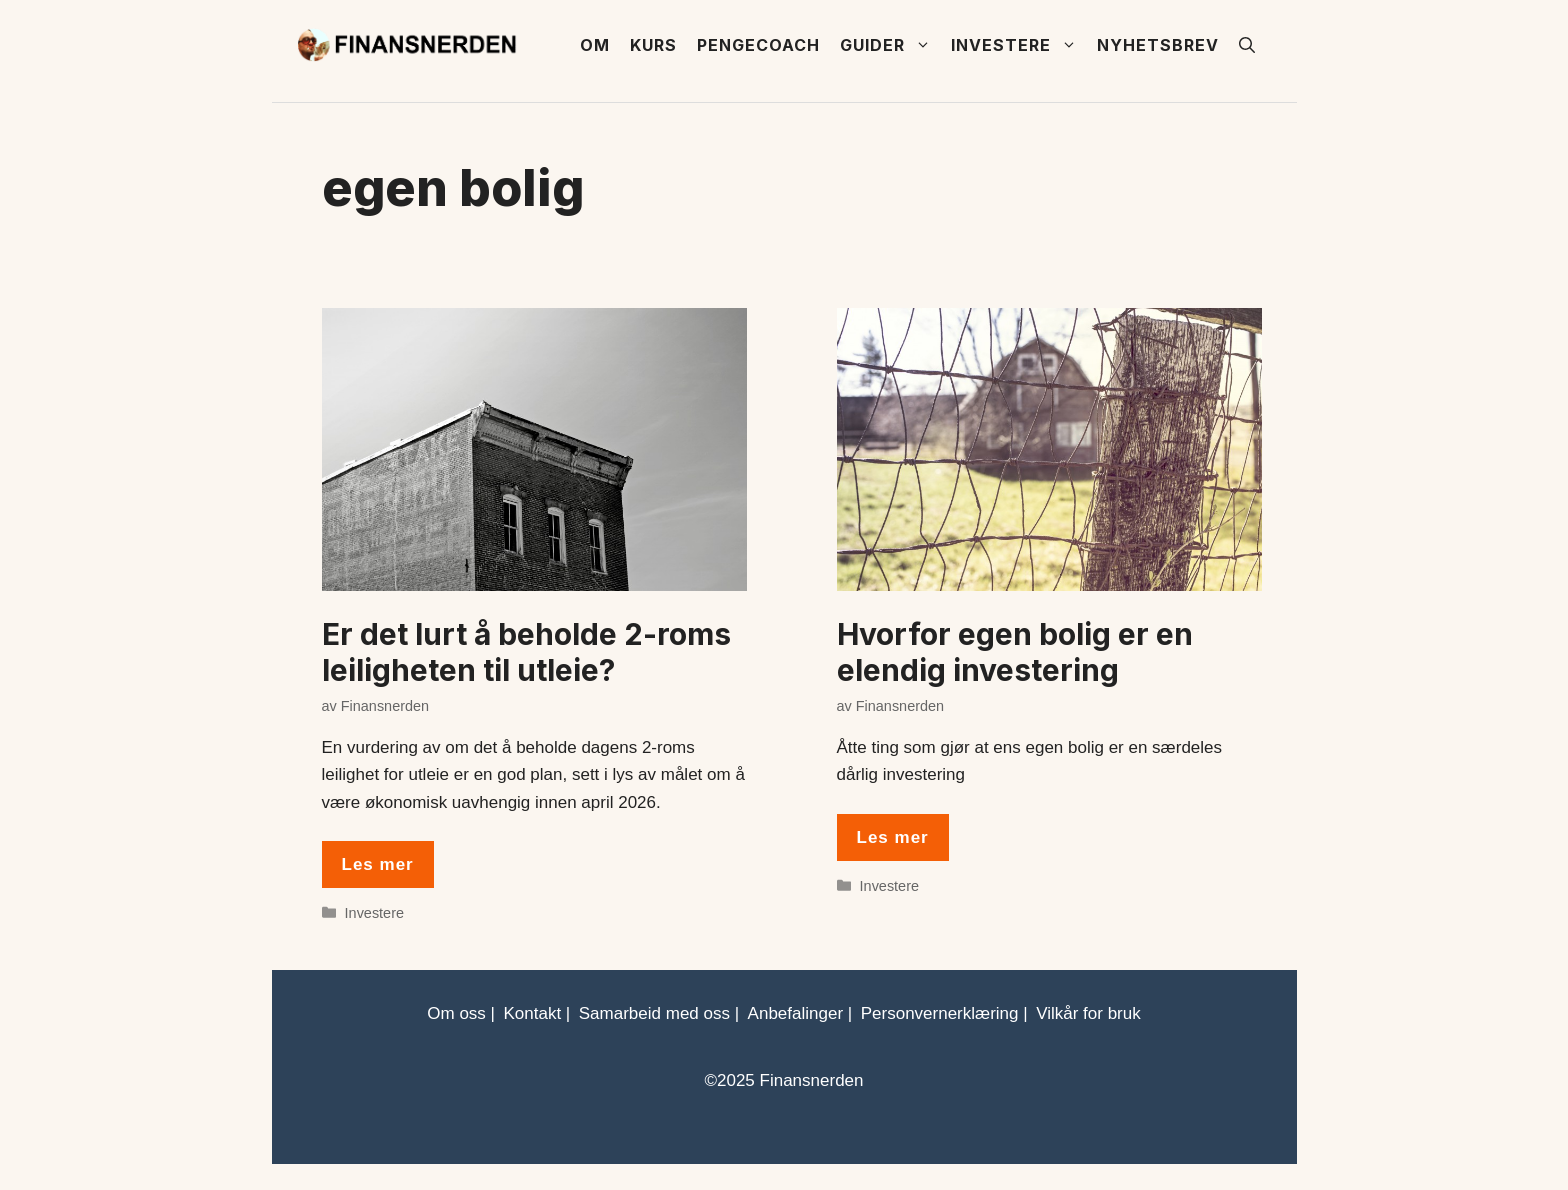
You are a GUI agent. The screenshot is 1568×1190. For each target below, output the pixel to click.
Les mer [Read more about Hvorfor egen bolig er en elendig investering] (893, 837)
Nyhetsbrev (1158, 45)
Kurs (653, 45)
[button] (1247, 45)
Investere (1019, 45)
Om (595, 45)
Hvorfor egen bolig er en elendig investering (1015, 652)
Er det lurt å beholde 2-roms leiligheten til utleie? (526, 652)
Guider (890, 45)
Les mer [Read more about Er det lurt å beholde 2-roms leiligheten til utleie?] (378, 864)
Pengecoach (758, 45)
